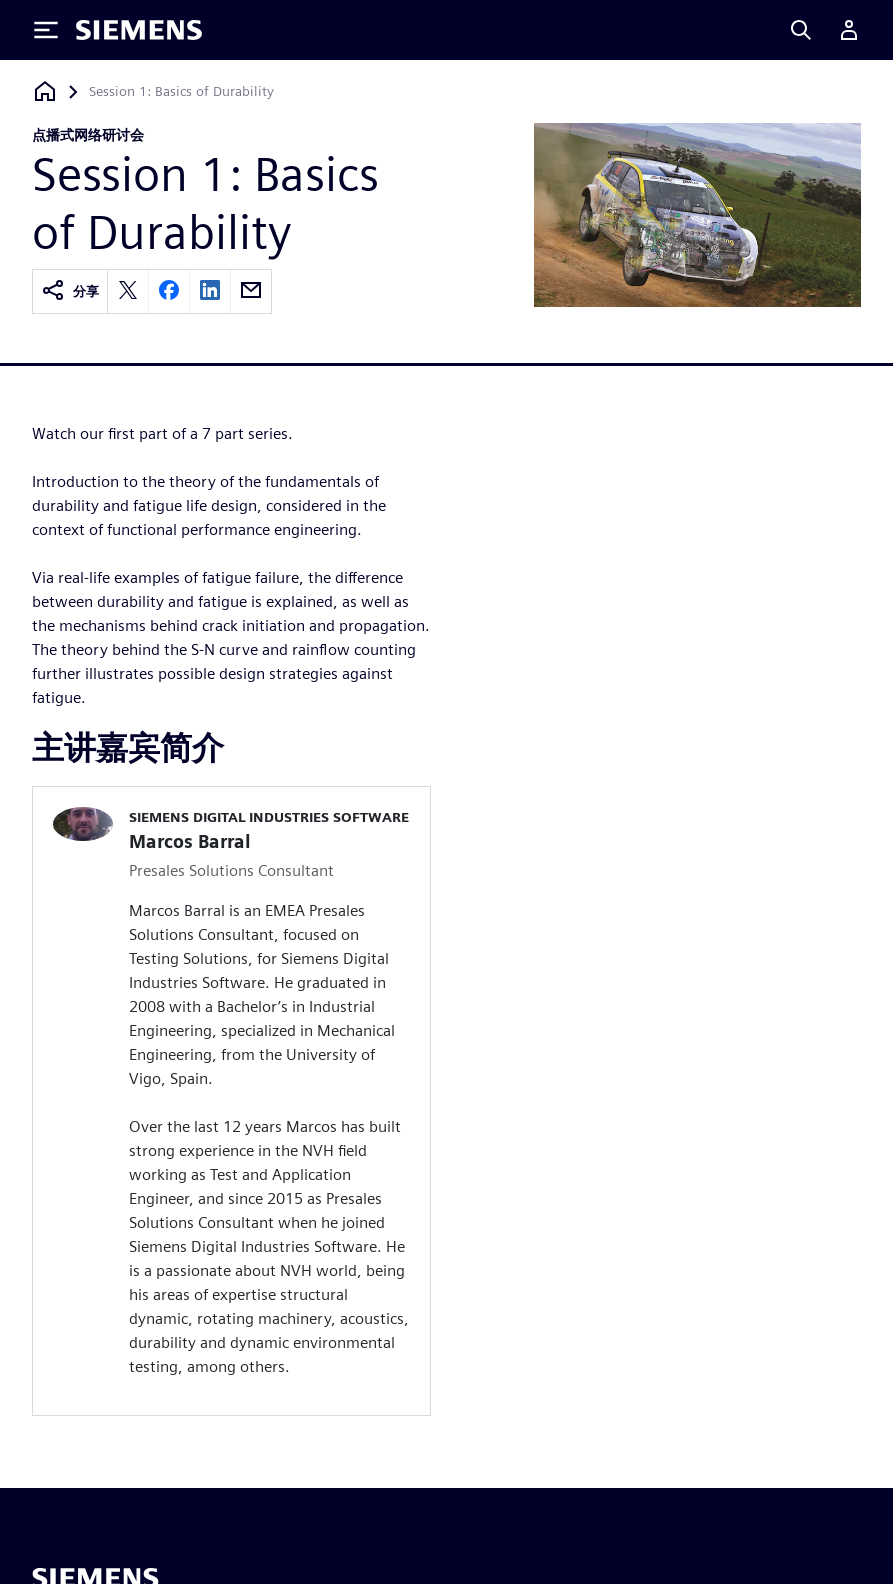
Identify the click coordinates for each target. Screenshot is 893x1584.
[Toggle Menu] (46, 30)
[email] (251, 291)
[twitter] (128, 291)
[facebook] (169, 291)
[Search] (801, 30)
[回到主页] (45, 91)
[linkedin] (210, 291)
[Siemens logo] (139, 30)
